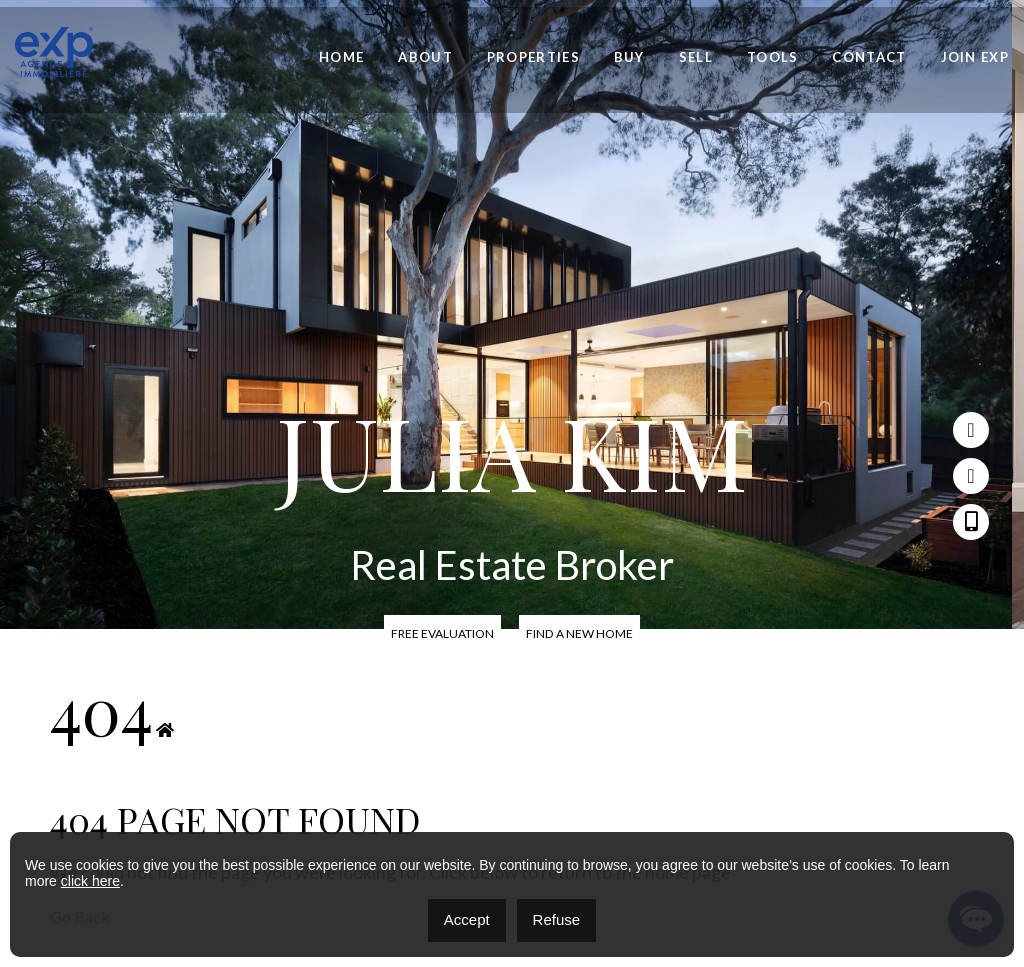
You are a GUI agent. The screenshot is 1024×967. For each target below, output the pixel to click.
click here (90, 881)
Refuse (557, 919)
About (425, 58)
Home (341, 58)
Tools (773, 58)
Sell (696, 58)
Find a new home (580, 633)
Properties (533, 58)
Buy (629, 58)
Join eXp (975, 58)
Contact (869, 58)
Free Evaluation (443, 633)
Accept (467, 919)
